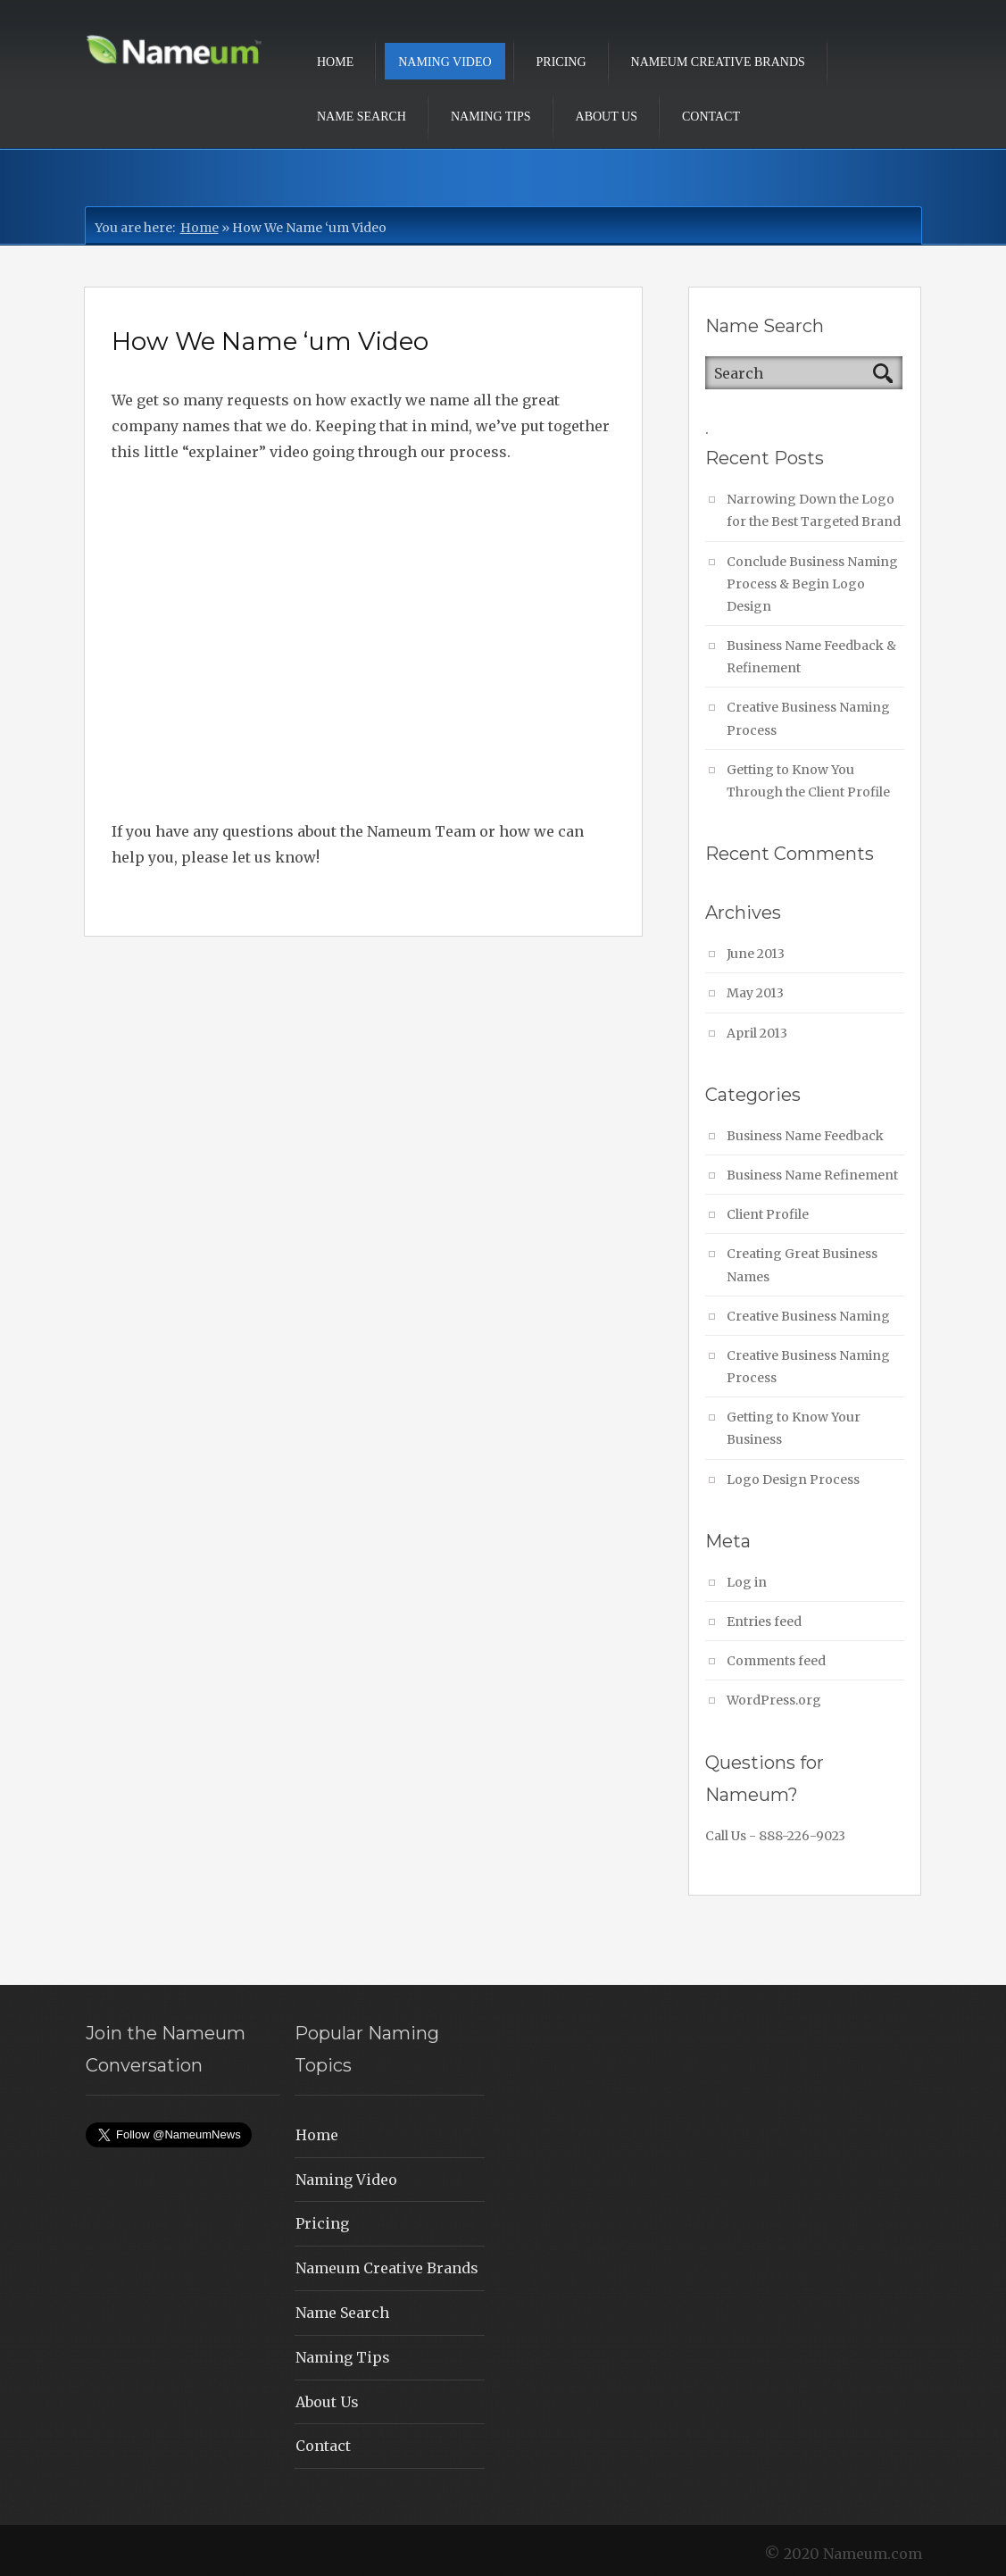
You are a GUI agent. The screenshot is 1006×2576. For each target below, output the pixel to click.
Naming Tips (491, 116)
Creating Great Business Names (802, 1265)
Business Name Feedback (805, 1136)
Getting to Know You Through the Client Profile (808, 781)
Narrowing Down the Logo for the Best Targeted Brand (814, 510)
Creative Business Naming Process (808, 718)
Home (335, 62)
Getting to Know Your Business (794, 1428)
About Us (606, 116)
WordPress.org (774, 1700)
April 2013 (757, 1033)
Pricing (561, 62)
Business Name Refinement (812, 1175)
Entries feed (764, 1621)
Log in (747, 1582)
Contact (711, 116)
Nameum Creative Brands (718, 62)
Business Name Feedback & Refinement (811, 657)
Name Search (361, 116)
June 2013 (756, 954)
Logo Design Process (793, 1479)
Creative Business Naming (808, 1316)
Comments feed (776, 1661)
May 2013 (755, 993)
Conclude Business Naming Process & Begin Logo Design (812, 584)
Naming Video (444, 62)
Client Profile (768, 1214)
